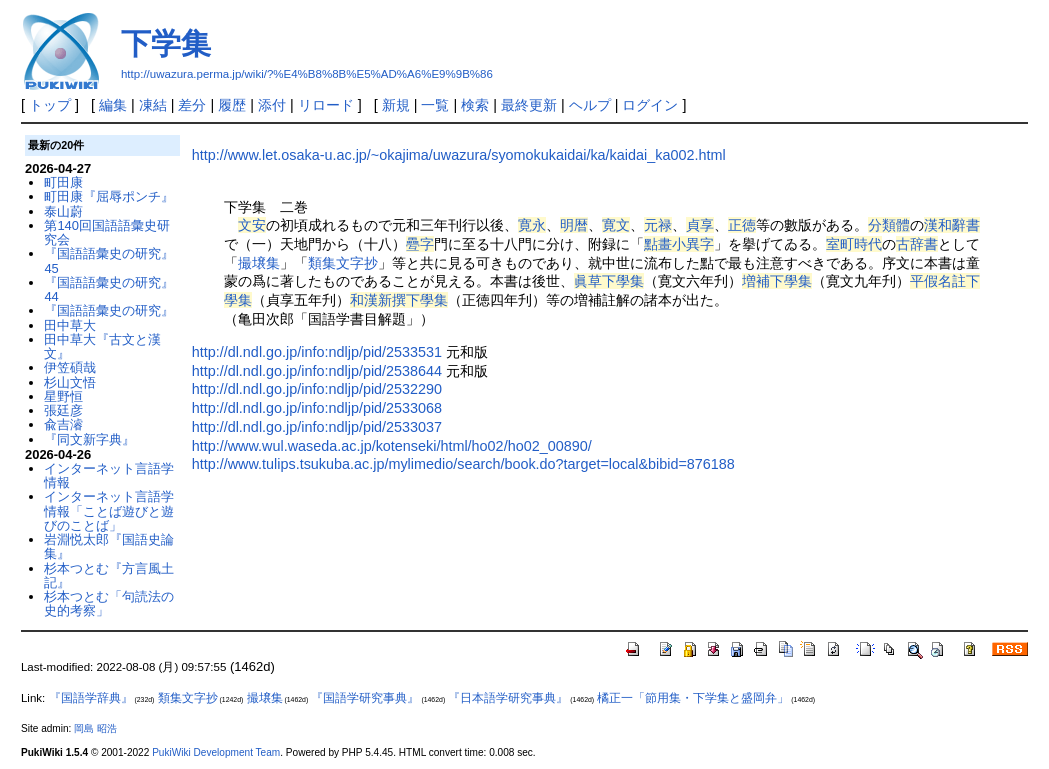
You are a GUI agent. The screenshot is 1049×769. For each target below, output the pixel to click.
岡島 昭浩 (95, 728)
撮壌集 (259, 263)
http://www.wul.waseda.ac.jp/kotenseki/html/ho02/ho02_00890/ (392, 446)
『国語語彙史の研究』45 (109, 260)
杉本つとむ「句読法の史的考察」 (109, 603)
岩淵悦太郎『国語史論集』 (109, 546)
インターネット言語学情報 (109, 475)
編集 (113, 105)
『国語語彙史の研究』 (109, 310)
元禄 (658, 225)
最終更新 (529, 105)
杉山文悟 (70, 382)
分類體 (889, 225)
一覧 (435, 105)
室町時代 (854, 244)
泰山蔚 (63, 211)
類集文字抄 (343, 263)
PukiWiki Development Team (216, 752)
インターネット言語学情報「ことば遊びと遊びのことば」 (109, 511)
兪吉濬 (63, 424)
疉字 (420, 244)
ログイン (650, 105)
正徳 (742, 225)
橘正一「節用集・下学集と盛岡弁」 (693, 698)
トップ (50, 105)
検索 (475, 105)
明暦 (574, 225)
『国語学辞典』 (91, 698)
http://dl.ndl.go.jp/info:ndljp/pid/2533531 (317, 352)
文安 (252, 225)
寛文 (616, 225)
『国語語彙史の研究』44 (109, 289)
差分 (192, 105)
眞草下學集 (609, 281)
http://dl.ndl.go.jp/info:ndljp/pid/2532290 (317, 389)
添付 (272, 105)
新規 (396, 105)
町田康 (63, 182)
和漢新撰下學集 (399, 300)
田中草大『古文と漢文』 (102, 346)
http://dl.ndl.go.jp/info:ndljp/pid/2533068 (317, 408)
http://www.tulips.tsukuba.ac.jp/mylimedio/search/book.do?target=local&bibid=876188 (463, 464)
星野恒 (63, 396)
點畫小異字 (679, 244)
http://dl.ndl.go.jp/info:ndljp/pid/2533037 (317, 427)
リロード (326, 105)
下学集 (166, 43)
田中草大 (70, 325)
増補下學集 (777, 281)
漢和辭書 (952, 225)
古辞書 (917, 244)
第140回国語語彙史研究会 (107, 232)
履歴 (232, 105)
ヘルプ (590, 105)
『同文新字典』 (89, 439)
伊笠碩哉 (70, 367)
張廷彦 (63, 410)
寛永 (532, 225)
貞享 (700, 225)
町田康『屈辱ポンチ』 (109, 196)
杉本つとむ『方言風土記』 (109, 575)
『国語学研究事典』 (365, 698)
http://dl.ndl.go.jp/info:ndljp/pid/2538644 (317, 371)
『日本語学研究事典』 (508, 698)
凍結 (153, 105)
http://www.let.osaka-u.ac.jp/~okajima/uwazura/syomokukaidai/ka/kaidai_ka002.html (459, 155)
